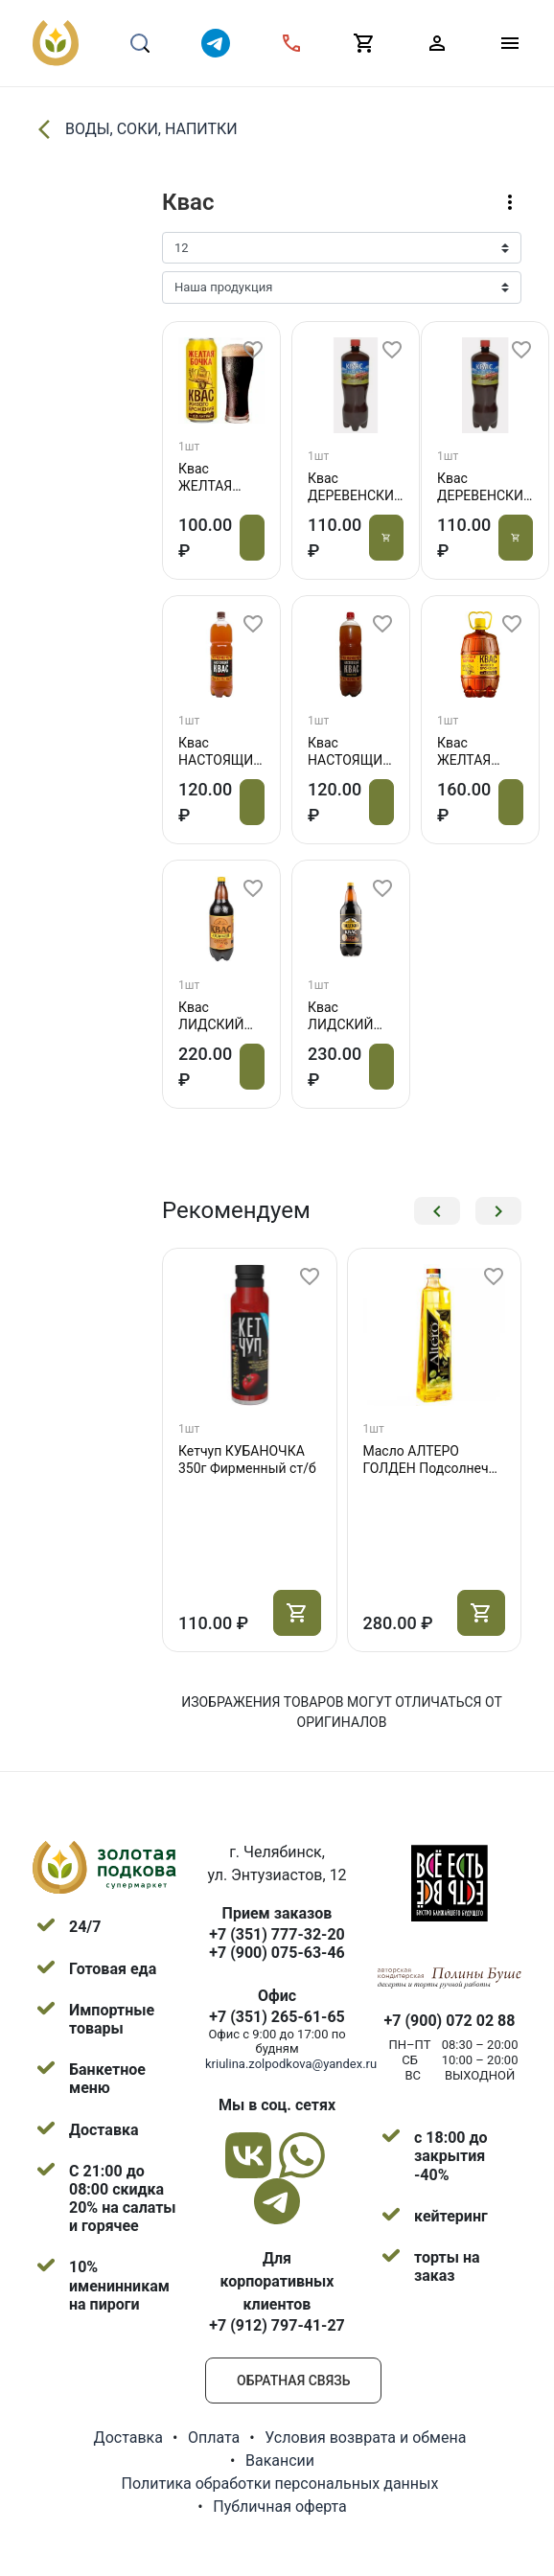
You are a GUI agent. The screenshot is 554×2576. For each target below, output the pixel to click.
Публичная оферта (280, 2506)
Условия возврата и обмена (365, 2437)
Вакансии (279, 2460)
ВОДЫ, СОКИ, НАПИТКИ (135, 129)
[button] (437, 1211)
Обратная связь (293, 2380)
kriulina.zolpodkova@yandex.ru (291, 2064)
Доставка (128, 2437)
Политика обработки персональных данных (280, 2483)
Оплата (214, 2437)
